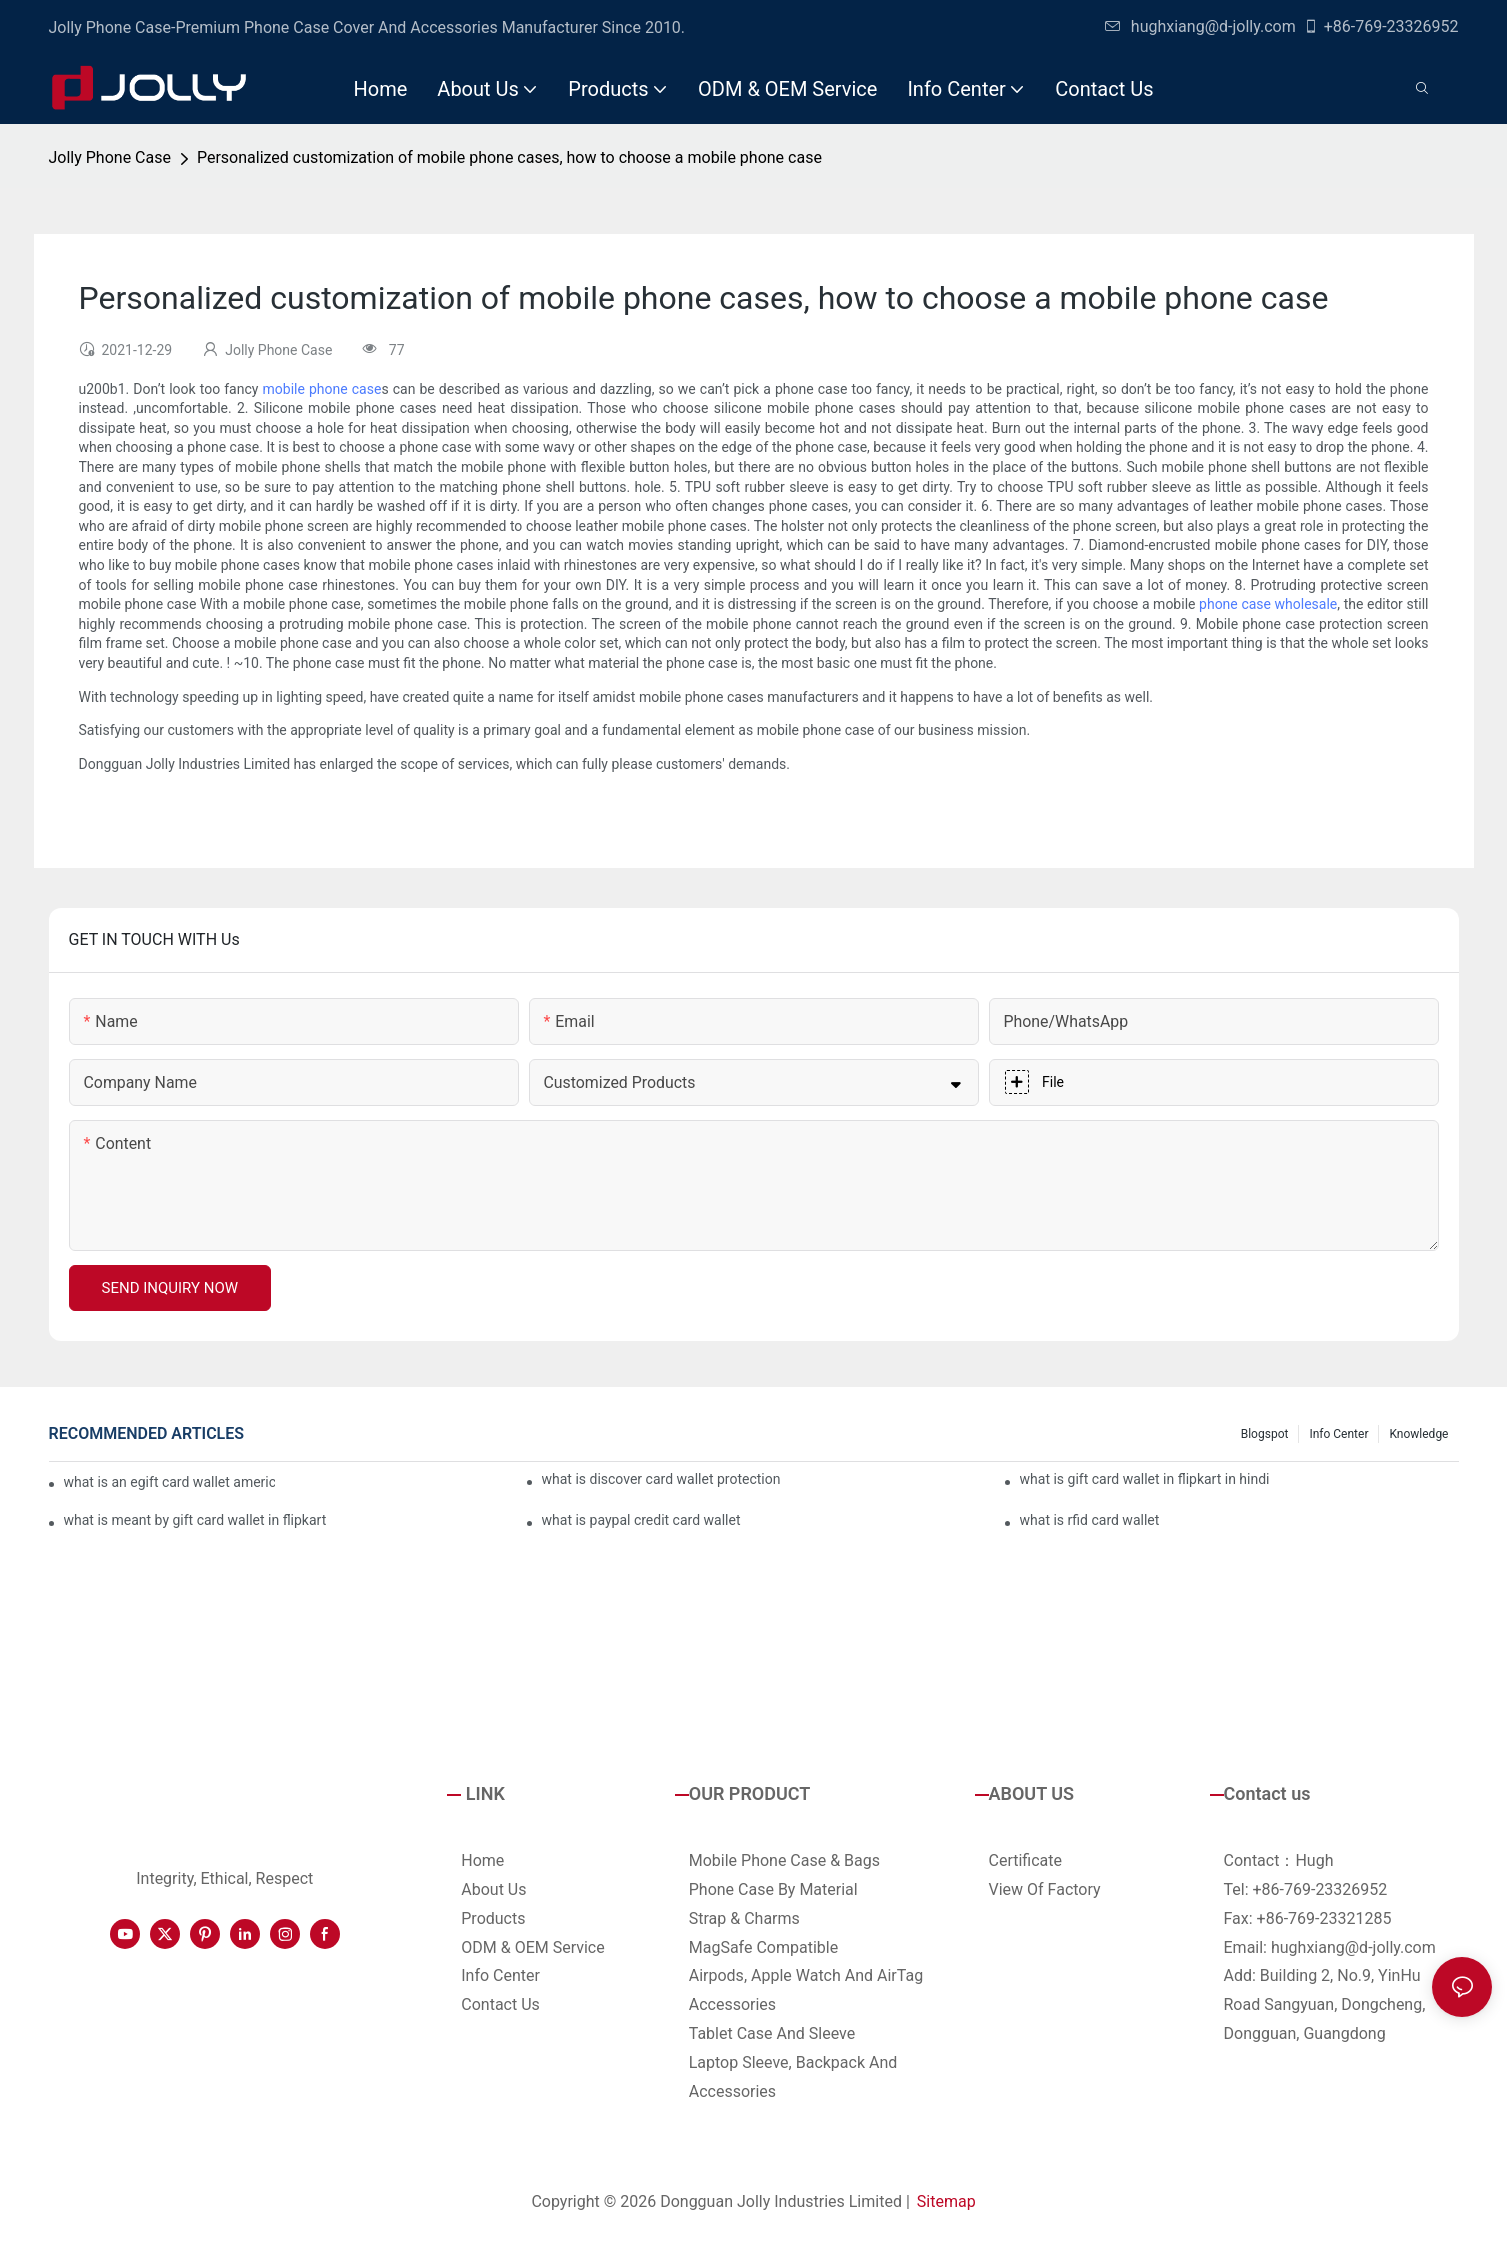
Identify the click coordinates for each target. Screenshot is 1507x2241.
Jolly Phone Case (110, 157)
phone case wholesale (1268, 604)
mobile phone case (322, 389)
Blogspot (1265, 1434)
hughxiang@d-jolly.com (1200, 26)
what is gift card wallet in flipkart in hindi (1145, 1479)
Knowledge (1418, 1434)
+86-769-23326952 (1381, 26)
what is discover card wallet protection (661, 1479)
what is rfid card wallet (1090, 1520)
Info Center (1338, 1434)
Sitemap (946, 2201)
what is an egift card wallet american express (170, 1482)
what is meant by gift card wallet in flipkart (195, 1520)
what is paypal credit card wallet (641, 1520)
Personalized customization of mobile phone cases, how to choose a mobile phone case (509, 157)
